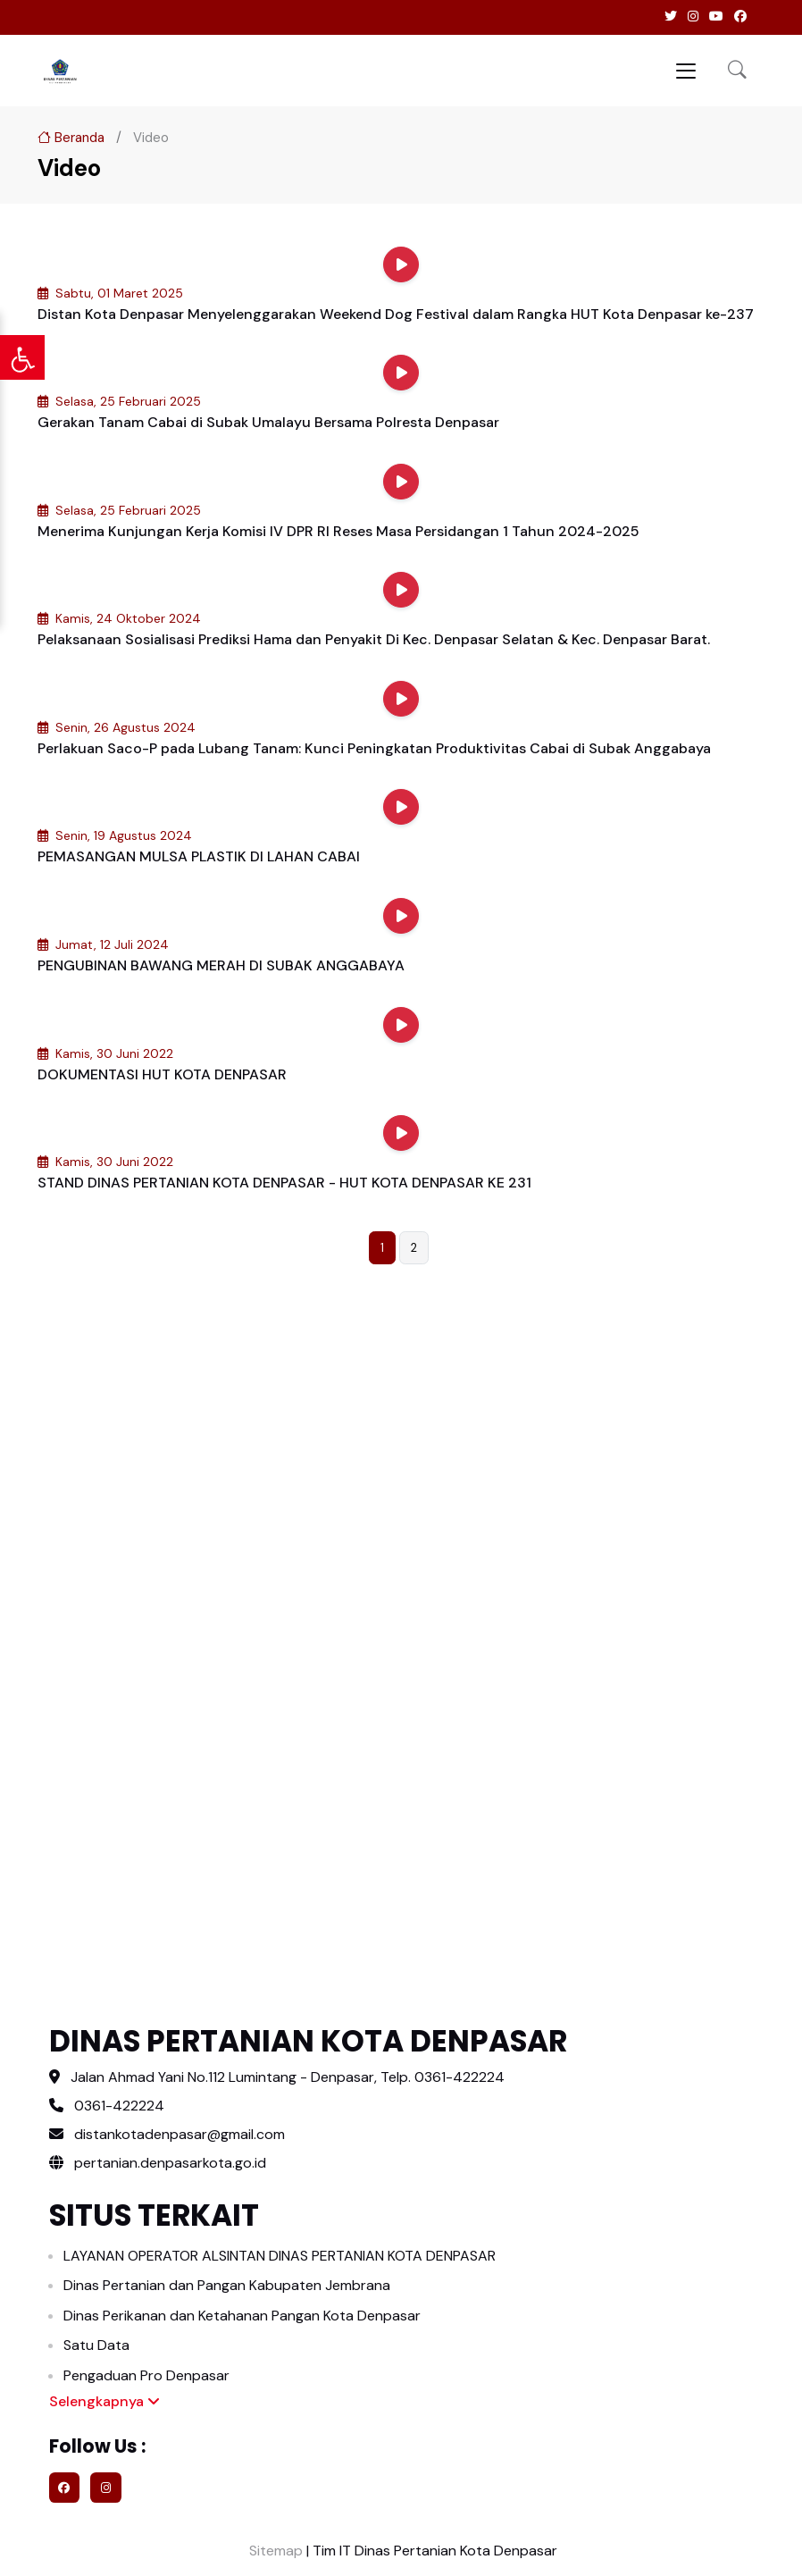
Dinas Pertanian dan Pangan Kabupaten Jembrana (226, 2285)
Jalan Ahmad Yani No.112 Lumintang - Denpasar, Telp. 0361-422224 (288, 2077)
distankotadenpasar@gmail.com (179, 2134)
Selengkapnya (104, 2401)
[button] (737, 71)
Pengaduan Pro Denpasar (146, 2375)
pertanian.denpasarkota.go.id (157, 2162)
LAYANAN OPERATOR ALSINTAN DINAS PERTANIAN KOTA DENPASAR (279, 2255)
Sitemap (274, 2550)
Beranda (71, 138)
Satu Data (96, 2345)
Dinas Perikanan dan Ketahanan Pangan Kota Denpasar (242, 2315)
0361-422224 (119, 2105)
